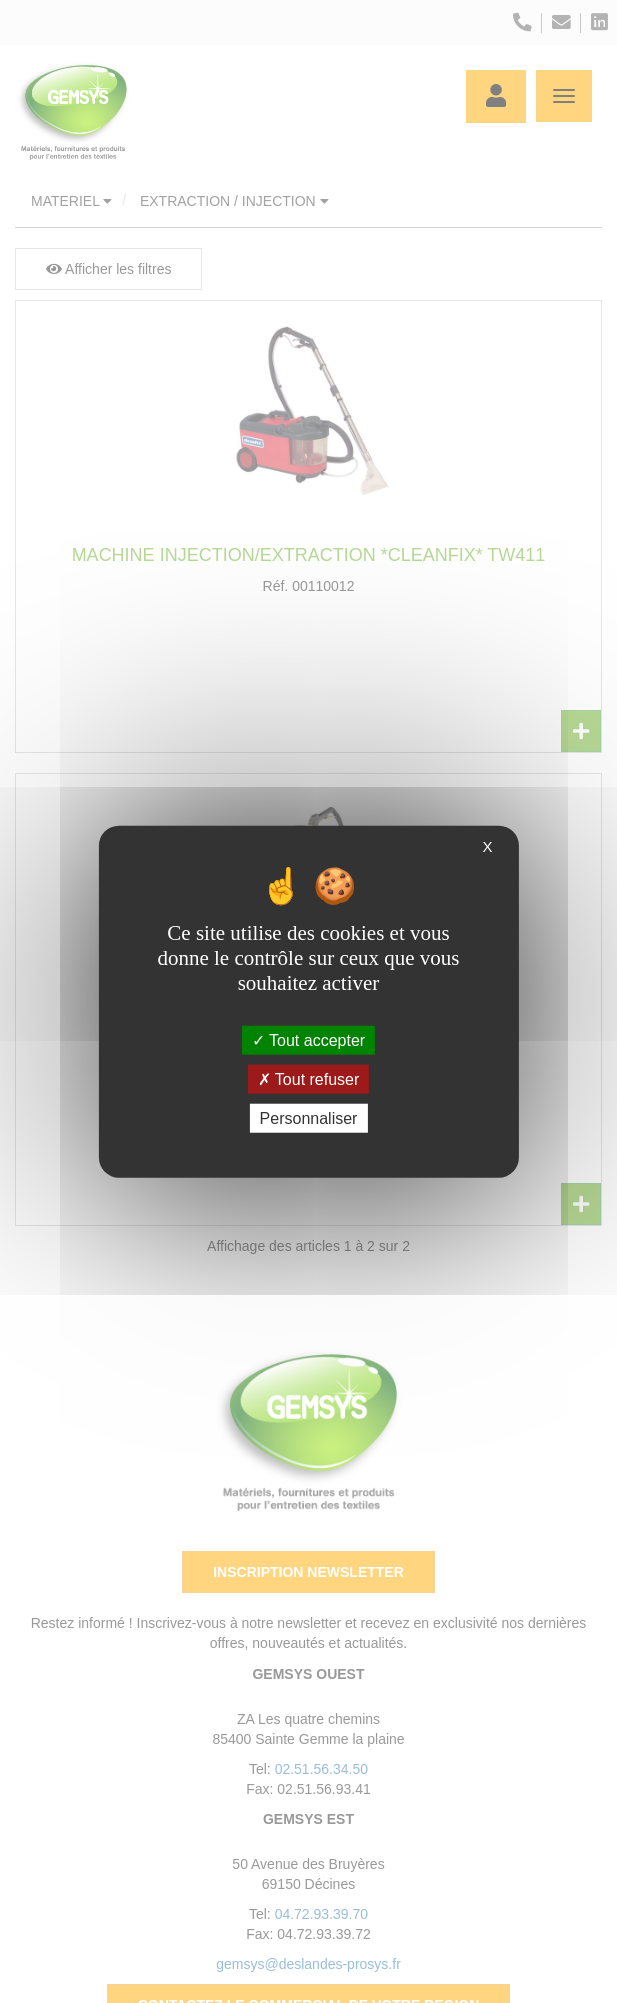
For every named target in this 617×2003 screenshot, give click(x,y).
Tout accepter (308, 1039)
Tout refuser (309, 1078)
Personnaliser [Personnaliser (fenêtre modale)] (309, 1118)
